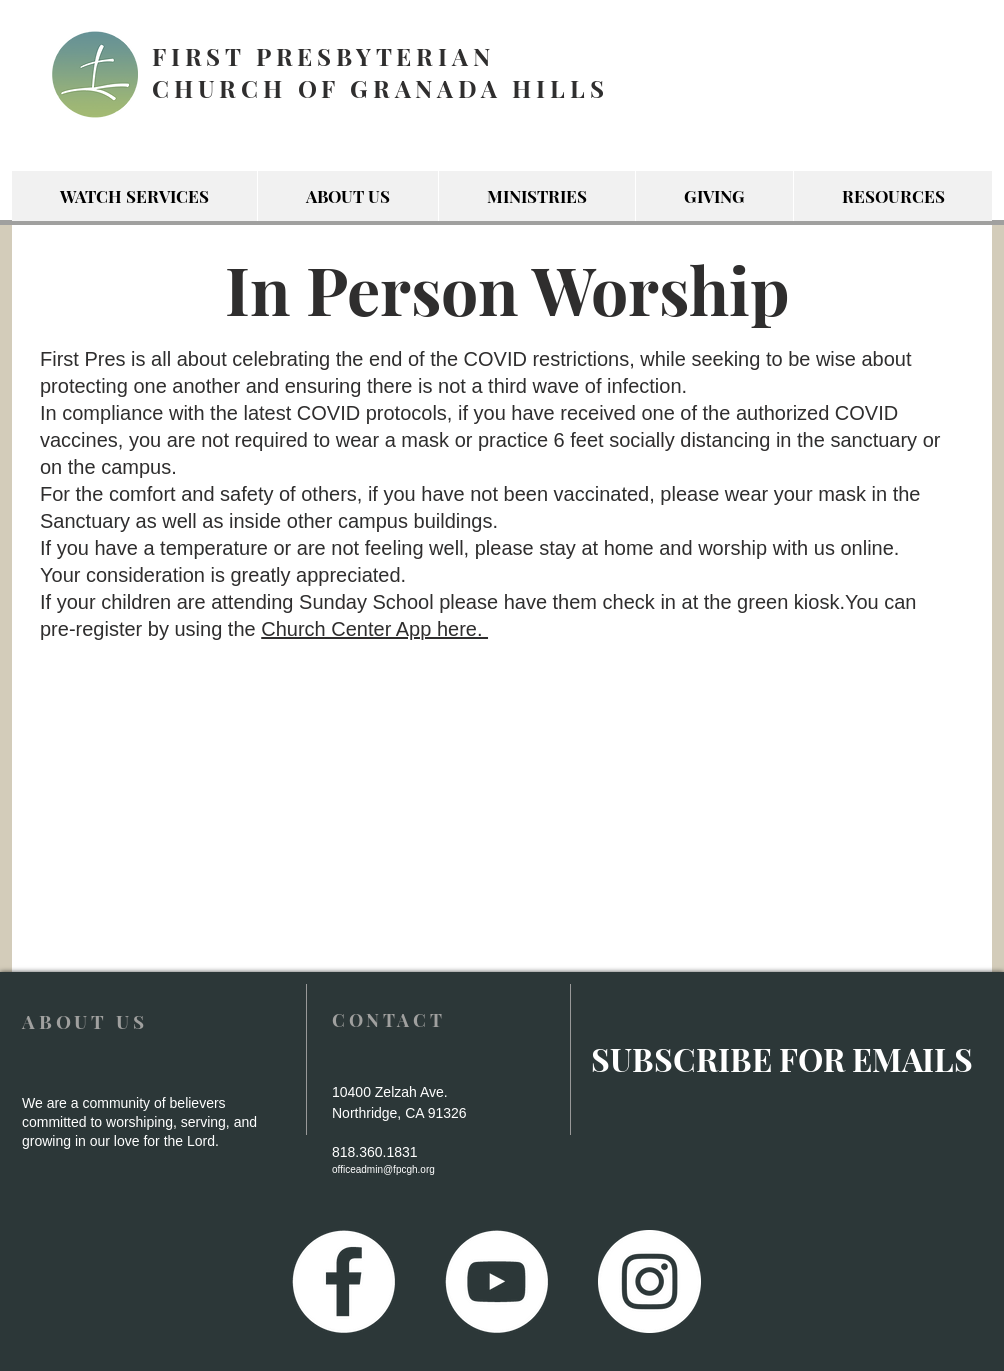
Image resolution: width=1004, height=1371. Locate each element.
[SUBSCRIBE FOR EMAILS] (781, 1059)
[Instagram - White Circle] (649, 1281)
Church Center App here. (374, 629)
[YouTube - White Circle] (496, 1281)
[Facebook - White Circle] (343, 1281)
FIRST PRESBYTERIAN (323, 56)
